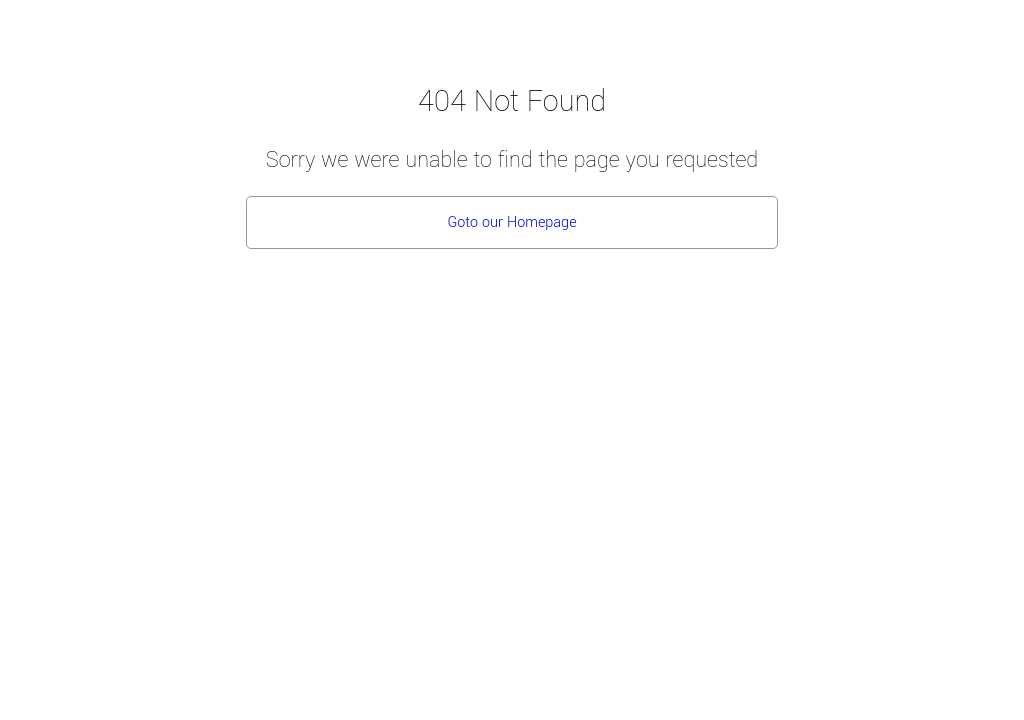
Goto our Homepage (511, 222)
